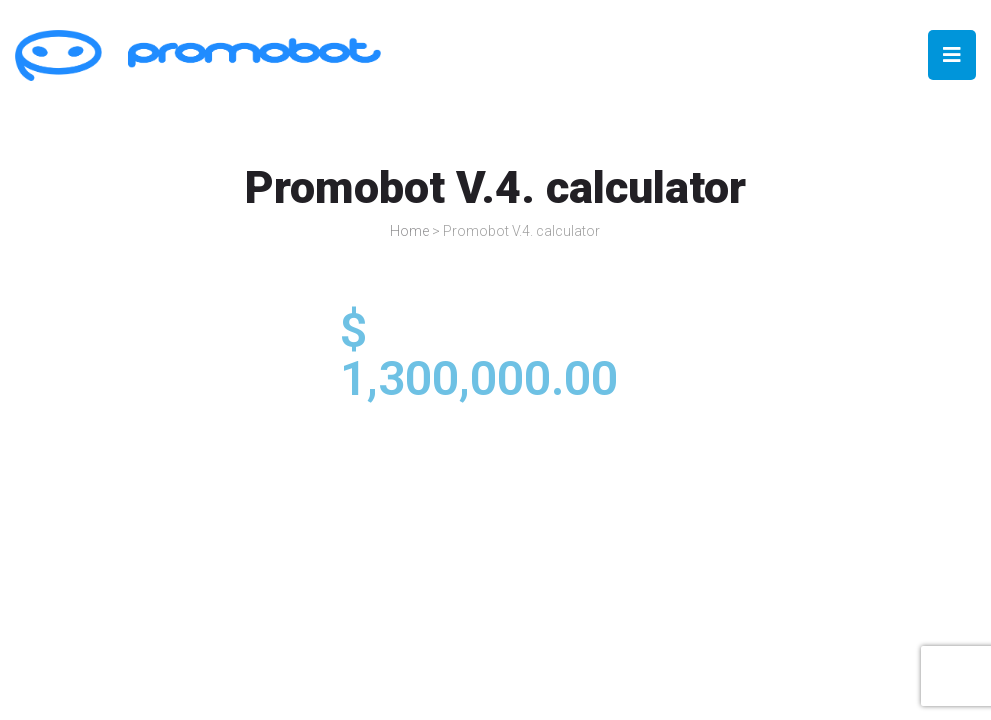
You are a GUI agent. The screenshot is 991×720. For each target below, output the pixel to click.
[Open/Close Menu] (952, 55)
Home (409, 231)
